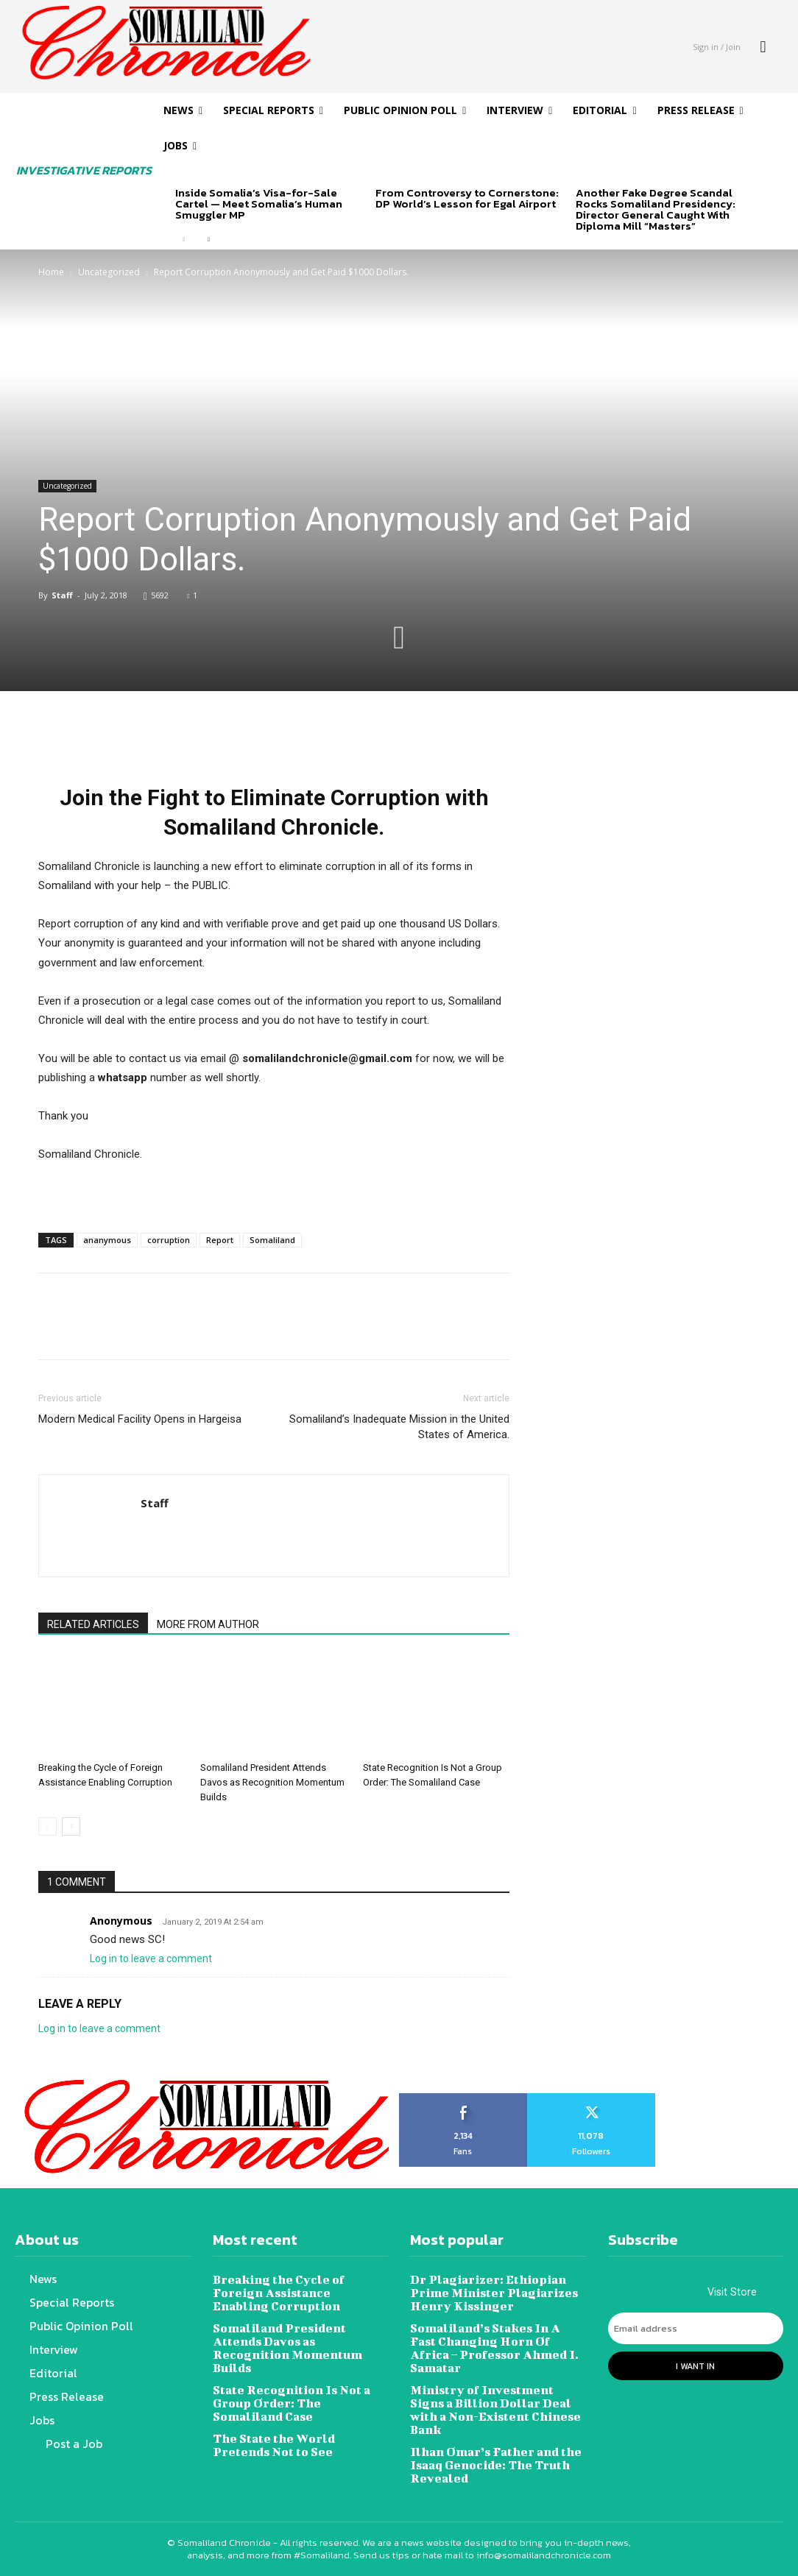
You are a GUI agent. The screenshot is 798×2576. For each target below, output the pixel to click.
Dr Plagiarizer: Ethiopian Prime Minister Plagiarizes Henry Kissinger (494, 2292)
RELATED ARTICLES (93, 1624)
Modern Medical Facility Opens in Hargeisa (139, 1419)
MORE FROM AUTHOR (208, 1624)
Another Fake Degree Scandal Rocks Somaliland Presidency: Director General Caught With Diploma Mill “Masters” (655, 209)
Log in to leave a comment (151, 1958)
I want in (695, 2366)
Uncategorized (109, 272)
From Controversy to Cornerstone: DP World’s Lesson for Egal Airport (467, 198)
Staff (62, 595)
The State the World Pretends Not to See (274, 2444)
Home (51, 272)
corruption (168, 1239)
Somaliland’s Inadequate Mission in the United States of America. (399, 1426)
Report (219, 1239)
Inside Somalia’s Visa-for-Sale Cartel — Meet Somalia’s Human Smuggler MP (258, 203)
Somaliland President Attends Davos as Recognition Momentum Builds (272, 1782)
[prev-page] (184, 240)
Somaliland (272, 1239)
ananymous (107, 1239)
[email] (696, 2329)
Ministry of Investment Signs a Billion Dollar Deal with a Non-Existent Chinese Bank (495, 2409)
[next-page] (208, 240)
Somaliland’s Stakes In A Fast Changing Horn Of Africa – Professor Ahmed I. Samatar (494, 2347)
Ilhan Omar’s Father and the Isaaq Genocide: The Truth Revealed (496, 2464)
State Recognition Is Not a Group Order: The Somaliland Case (291, 2402)
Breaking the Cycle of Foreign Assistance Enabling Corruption (279, 2292)
